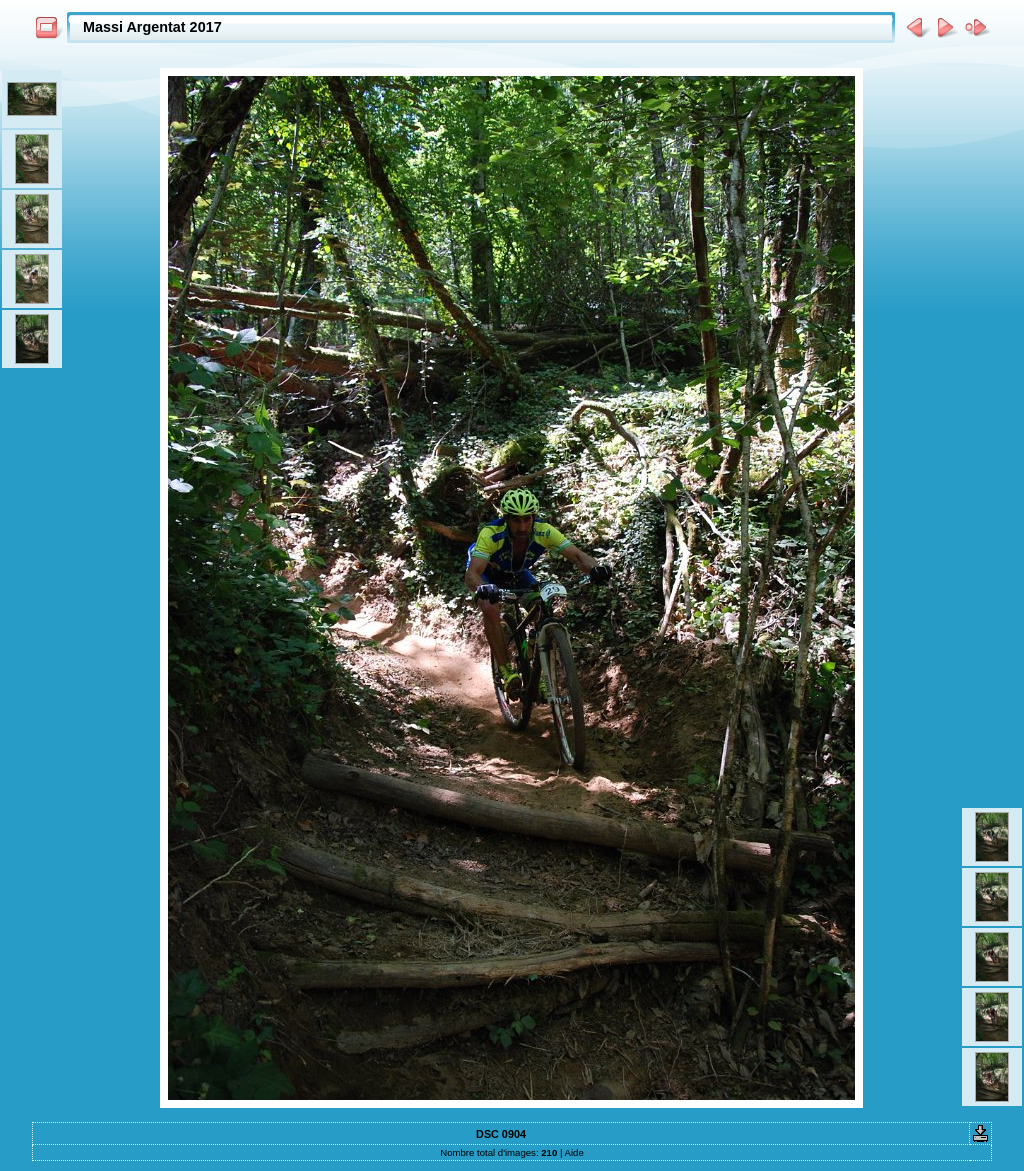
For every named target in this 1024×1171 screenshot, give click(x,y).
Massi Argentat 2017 (152, 27)
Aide (574, 1152)
